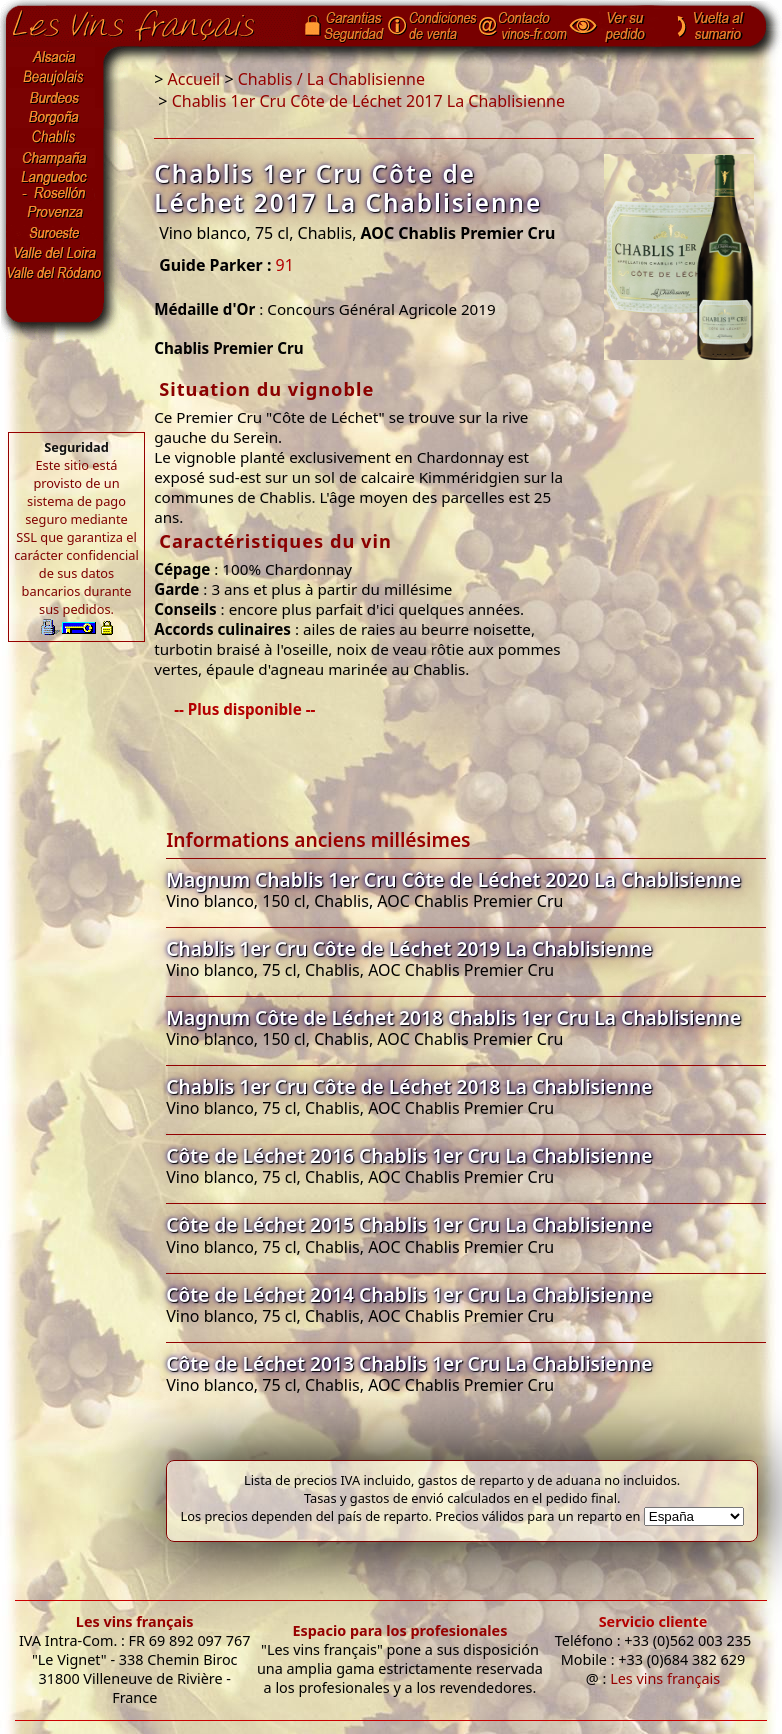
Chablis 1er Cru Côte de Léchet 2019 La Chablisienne (409, 948)
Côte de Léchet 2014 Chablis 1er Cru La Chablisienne (409, 1294)
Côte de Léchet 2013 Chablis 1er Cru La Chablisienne (409, 1363)
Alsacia (55, 57)
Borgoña (55, 118)
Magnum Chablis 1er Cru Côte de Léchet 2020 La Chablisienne (453, 879)
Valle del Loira (55, 253)
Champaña (55, 158)
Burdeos (55, 98)
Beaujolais (55, 77)
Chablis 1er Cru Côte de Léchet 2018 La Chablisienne (409, 1086)
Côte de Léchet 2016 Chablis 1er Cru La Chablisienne (409, 1155)
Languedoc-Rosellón (55, 185)
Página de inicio (148, 21)
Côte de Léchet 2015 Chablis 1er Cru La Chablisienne (409, 1224)
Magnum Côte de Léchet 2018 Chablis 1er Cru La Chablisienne (453, 1017)
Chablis (55, 138)
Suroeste (55, 233)
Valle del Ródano (55, 273)
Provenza (55, 213)
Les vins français (135, 1621)
